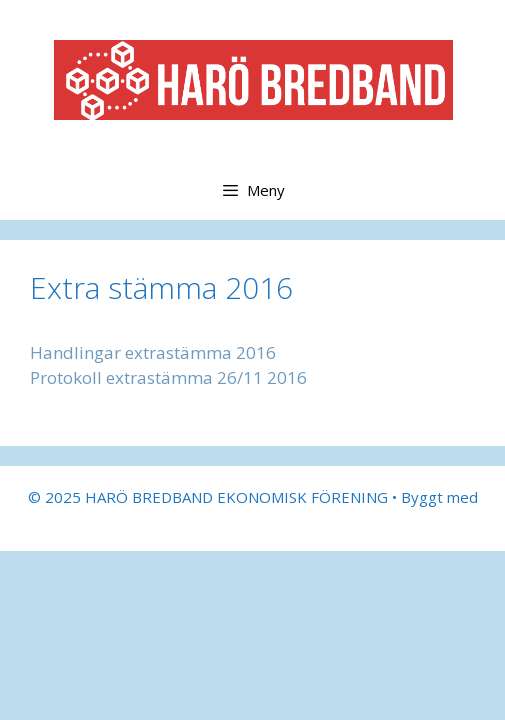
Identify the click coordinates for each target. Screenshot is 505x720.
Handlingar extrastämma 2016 (153, 352)
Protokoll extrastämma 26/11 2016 (168, 377)
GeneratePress (252, 520)
